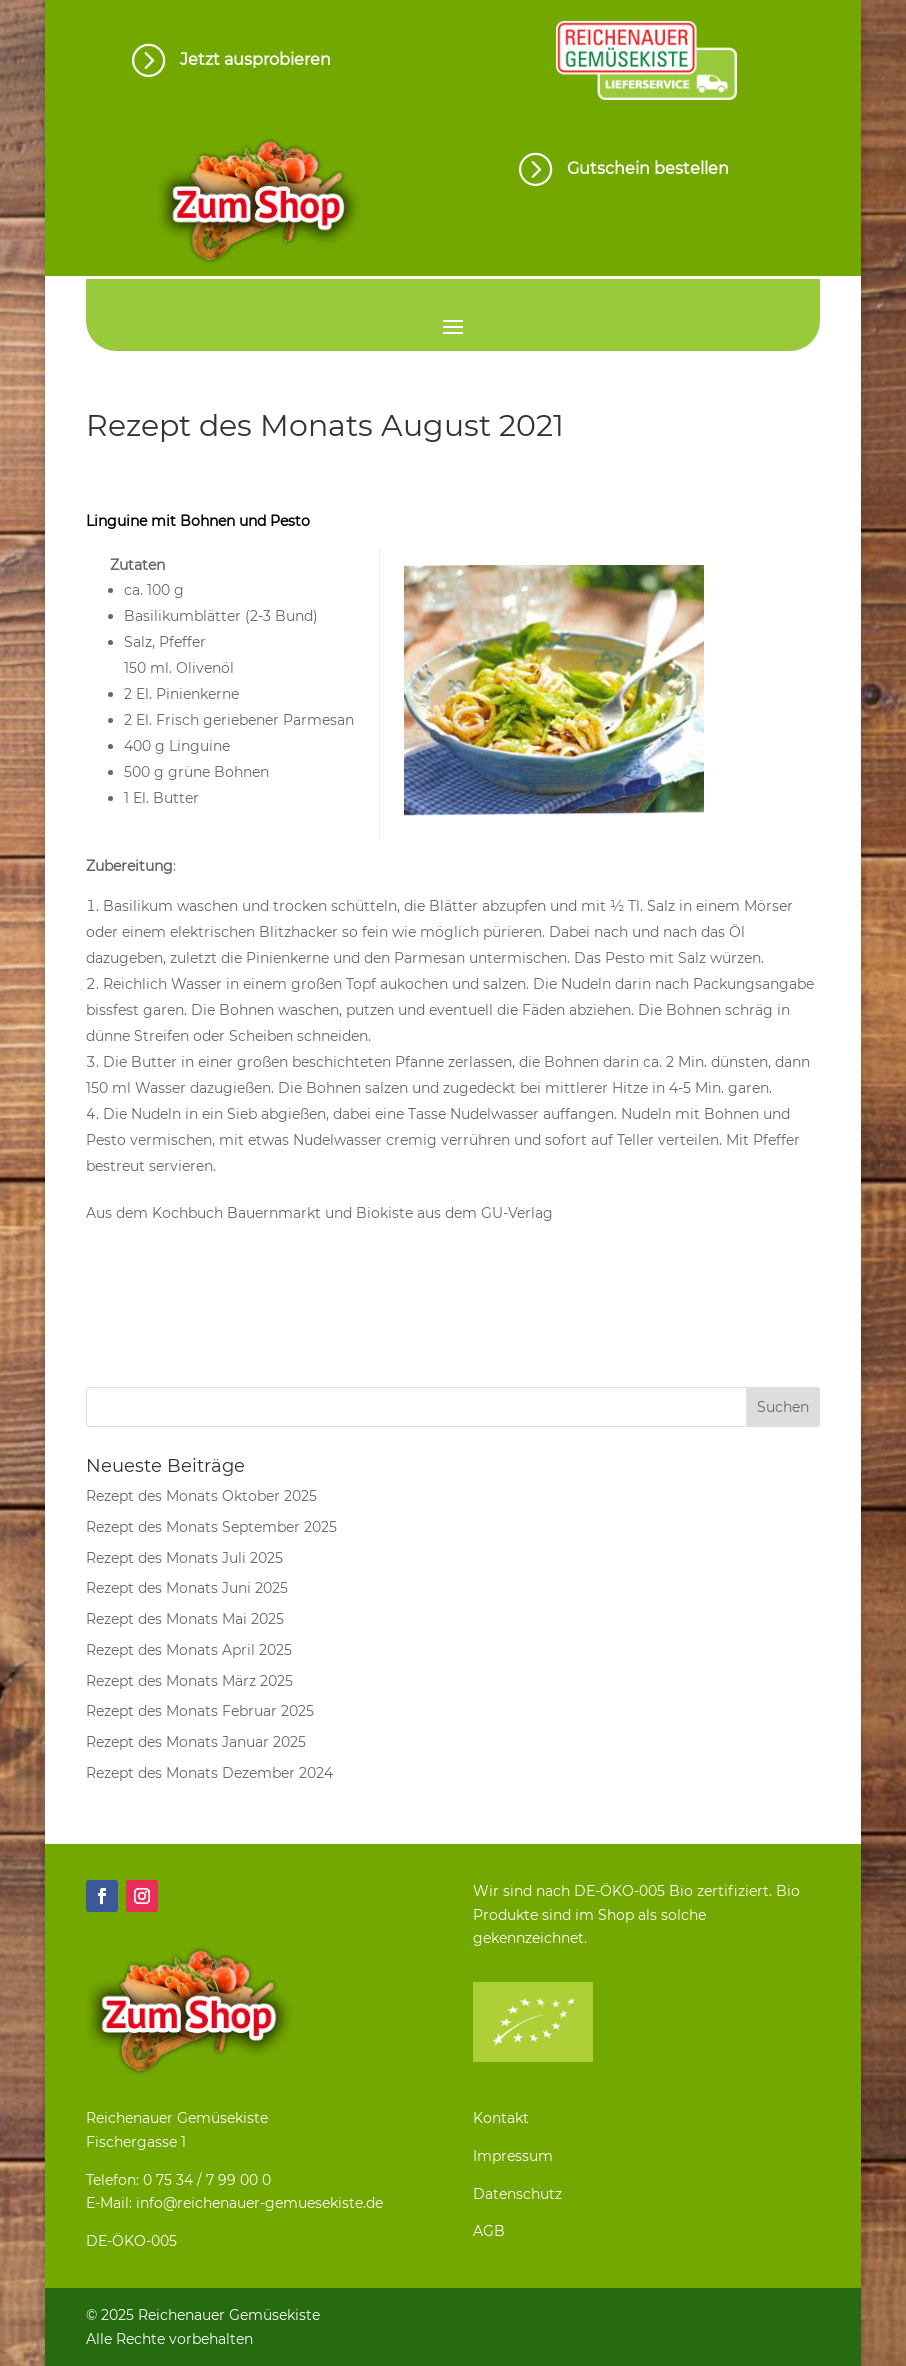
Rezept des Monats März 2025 (189, 1681)
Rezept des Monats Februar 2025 (200, 1711)
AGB (489, 2231)
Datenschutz (517, 2194)
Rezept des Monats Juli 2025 (184, 1558)
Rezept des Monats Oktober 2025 (201, 1496)
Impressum (513, 2156)
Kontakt (501, 2118)
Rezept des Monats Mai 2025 (185, 1619)
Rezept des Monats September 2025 (211, 1527)
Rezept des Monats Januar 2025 (196, 1742)
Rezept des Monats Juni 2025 (187, 1588)
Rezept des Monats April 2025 (189, 1650)
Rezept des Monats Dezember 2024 (209, 1773)
